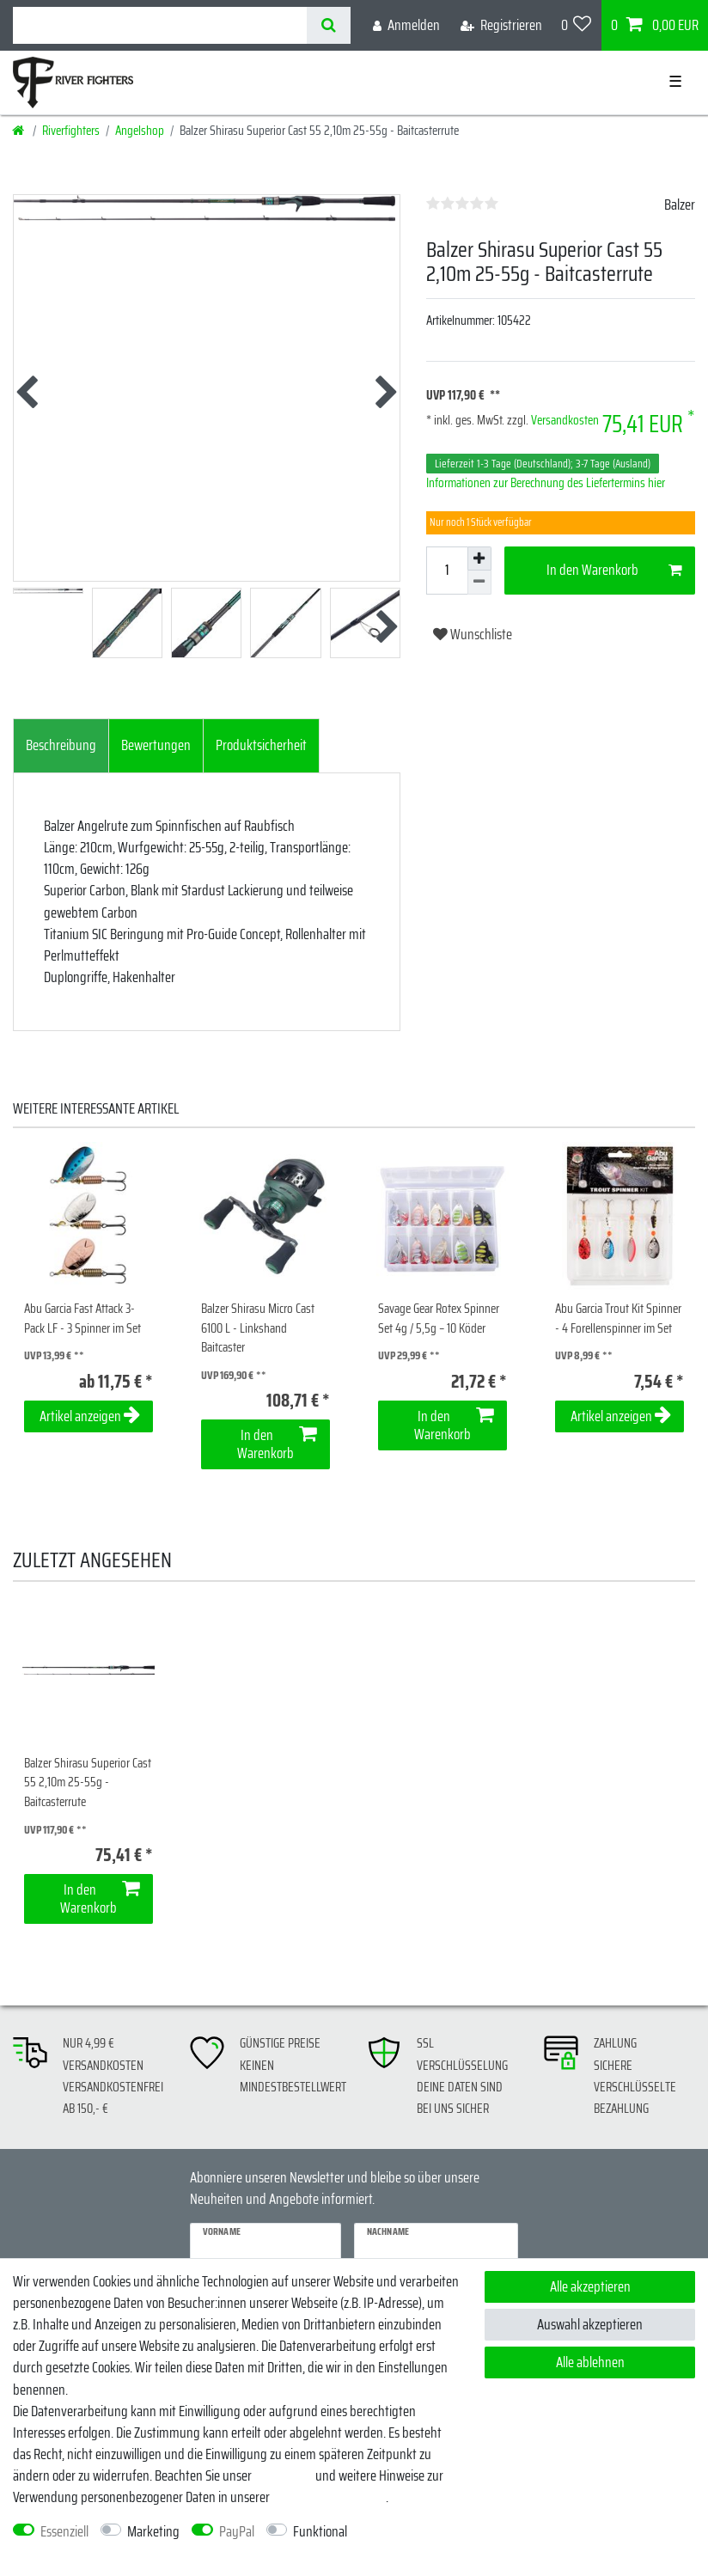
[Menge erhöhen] (479, 558)
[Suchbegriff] (160, 25)
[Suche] (329, 25)
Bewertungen (156, 745)
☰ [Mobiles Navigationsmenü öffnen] (675, 82)
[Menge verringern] (479, 583)
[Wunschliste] (576, 25)
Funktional (320, 2531)
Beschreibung (61, 745)
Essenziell (64, 2531)
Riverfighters (71, 130)
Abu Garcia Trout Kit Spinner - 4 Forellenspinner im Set (618, 1318)
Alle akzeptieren (590, 2286)
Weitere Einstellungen (68, 2553)
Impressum (283, 2475)
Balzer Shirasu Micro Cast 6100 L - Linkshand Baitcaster (257, 1328)
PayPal (236, 2531)
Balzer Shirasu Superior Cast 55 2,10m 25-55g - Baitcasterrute (87, 1783)
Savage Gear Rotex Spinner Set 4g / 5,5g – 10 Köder (438, 1318)
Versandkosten (563, 420)
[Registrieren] (501, 25)
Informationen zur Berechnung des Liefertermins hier (545, 483)
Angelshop (139, 130)
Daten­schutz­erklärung (329, 2497)
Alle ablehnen (590, 2362)
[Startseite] (19, 130)
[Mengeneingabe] (446, 570)
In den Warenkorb (614, 570)
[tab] (61, 745)
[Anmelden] (406, 25)
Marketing (153, 2531)
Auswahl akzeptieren (590, 2324)
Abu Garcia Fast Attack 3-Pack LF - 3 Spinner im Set (82, 1318)
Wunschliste (472, 634)
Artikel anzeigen (90, 1416)
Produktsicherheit (261, 745)
